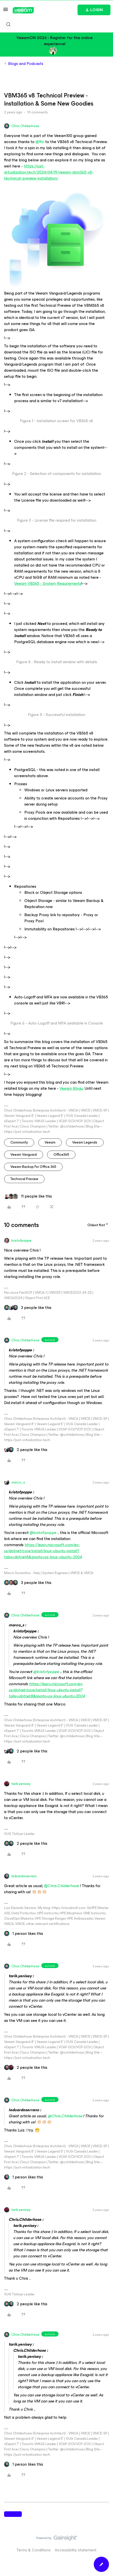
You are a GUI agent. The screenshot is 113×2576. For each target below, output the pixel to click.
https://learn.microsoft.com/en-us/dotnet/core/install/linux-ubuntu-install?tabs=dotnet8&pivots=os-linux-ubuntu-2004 (43, 1550)
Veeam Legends (84, 1142)
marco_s (18, 1482)
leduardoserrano (24, 1876)
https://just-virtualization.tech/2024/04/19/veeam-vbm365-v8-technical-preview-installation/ (48, 172)
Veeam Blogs (71, 1088)
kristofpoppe (21, 1240)
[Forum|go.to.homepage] (23, 10)
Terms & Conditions (33, 2550)
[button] (6, 11)
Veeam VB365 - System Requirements (47, 583)
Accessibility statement (76, 2550)
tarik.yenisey (21, 1783)
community (19, 1142)
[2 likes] (25, 1450)
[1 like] (23, 1934)
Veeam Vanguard (23, 1154)
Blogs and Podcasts (25, 64)
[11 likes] (28, 1196)
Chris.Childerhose (25, 126)
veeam (50, 1142)
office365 (61, 1154)
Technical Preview (24, 1179)
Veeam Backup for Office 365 (33, 1167)
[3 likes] (27, 1308)
